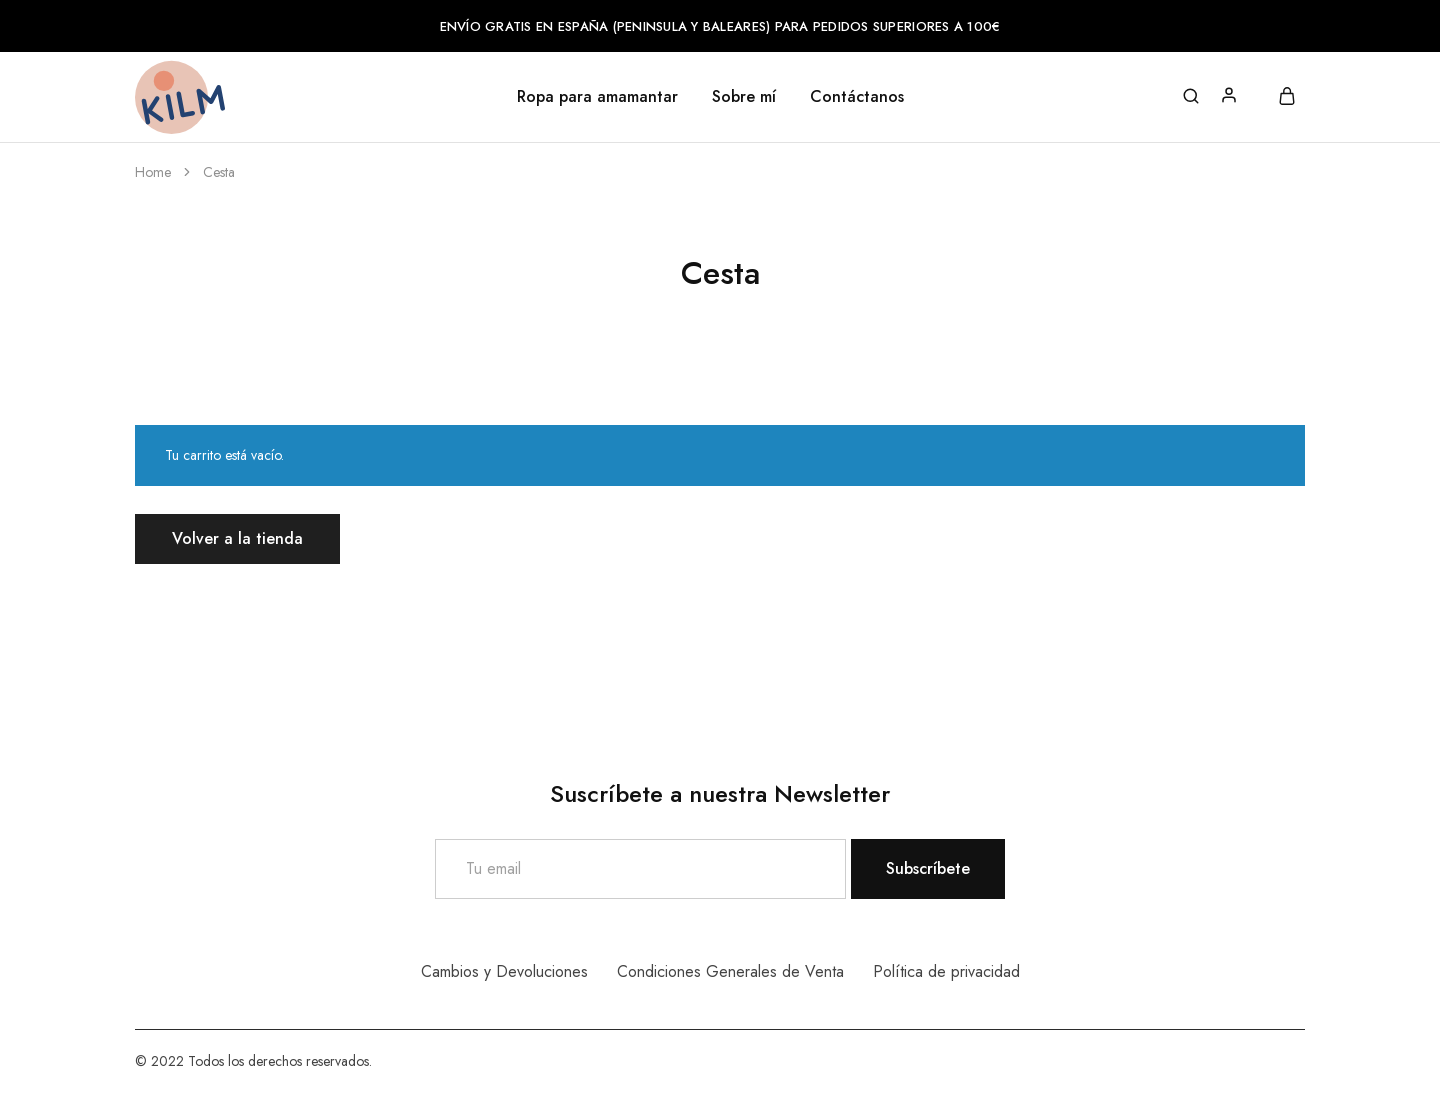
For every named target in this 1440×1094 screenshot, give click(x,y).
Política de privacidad (946, 971)
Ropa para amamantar (597, 97)
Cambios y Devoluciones (504, 971)
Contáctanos (857, 97)
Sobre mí (744, 97)
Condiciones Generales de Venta (730, 971)
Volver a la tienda (237, 538)
